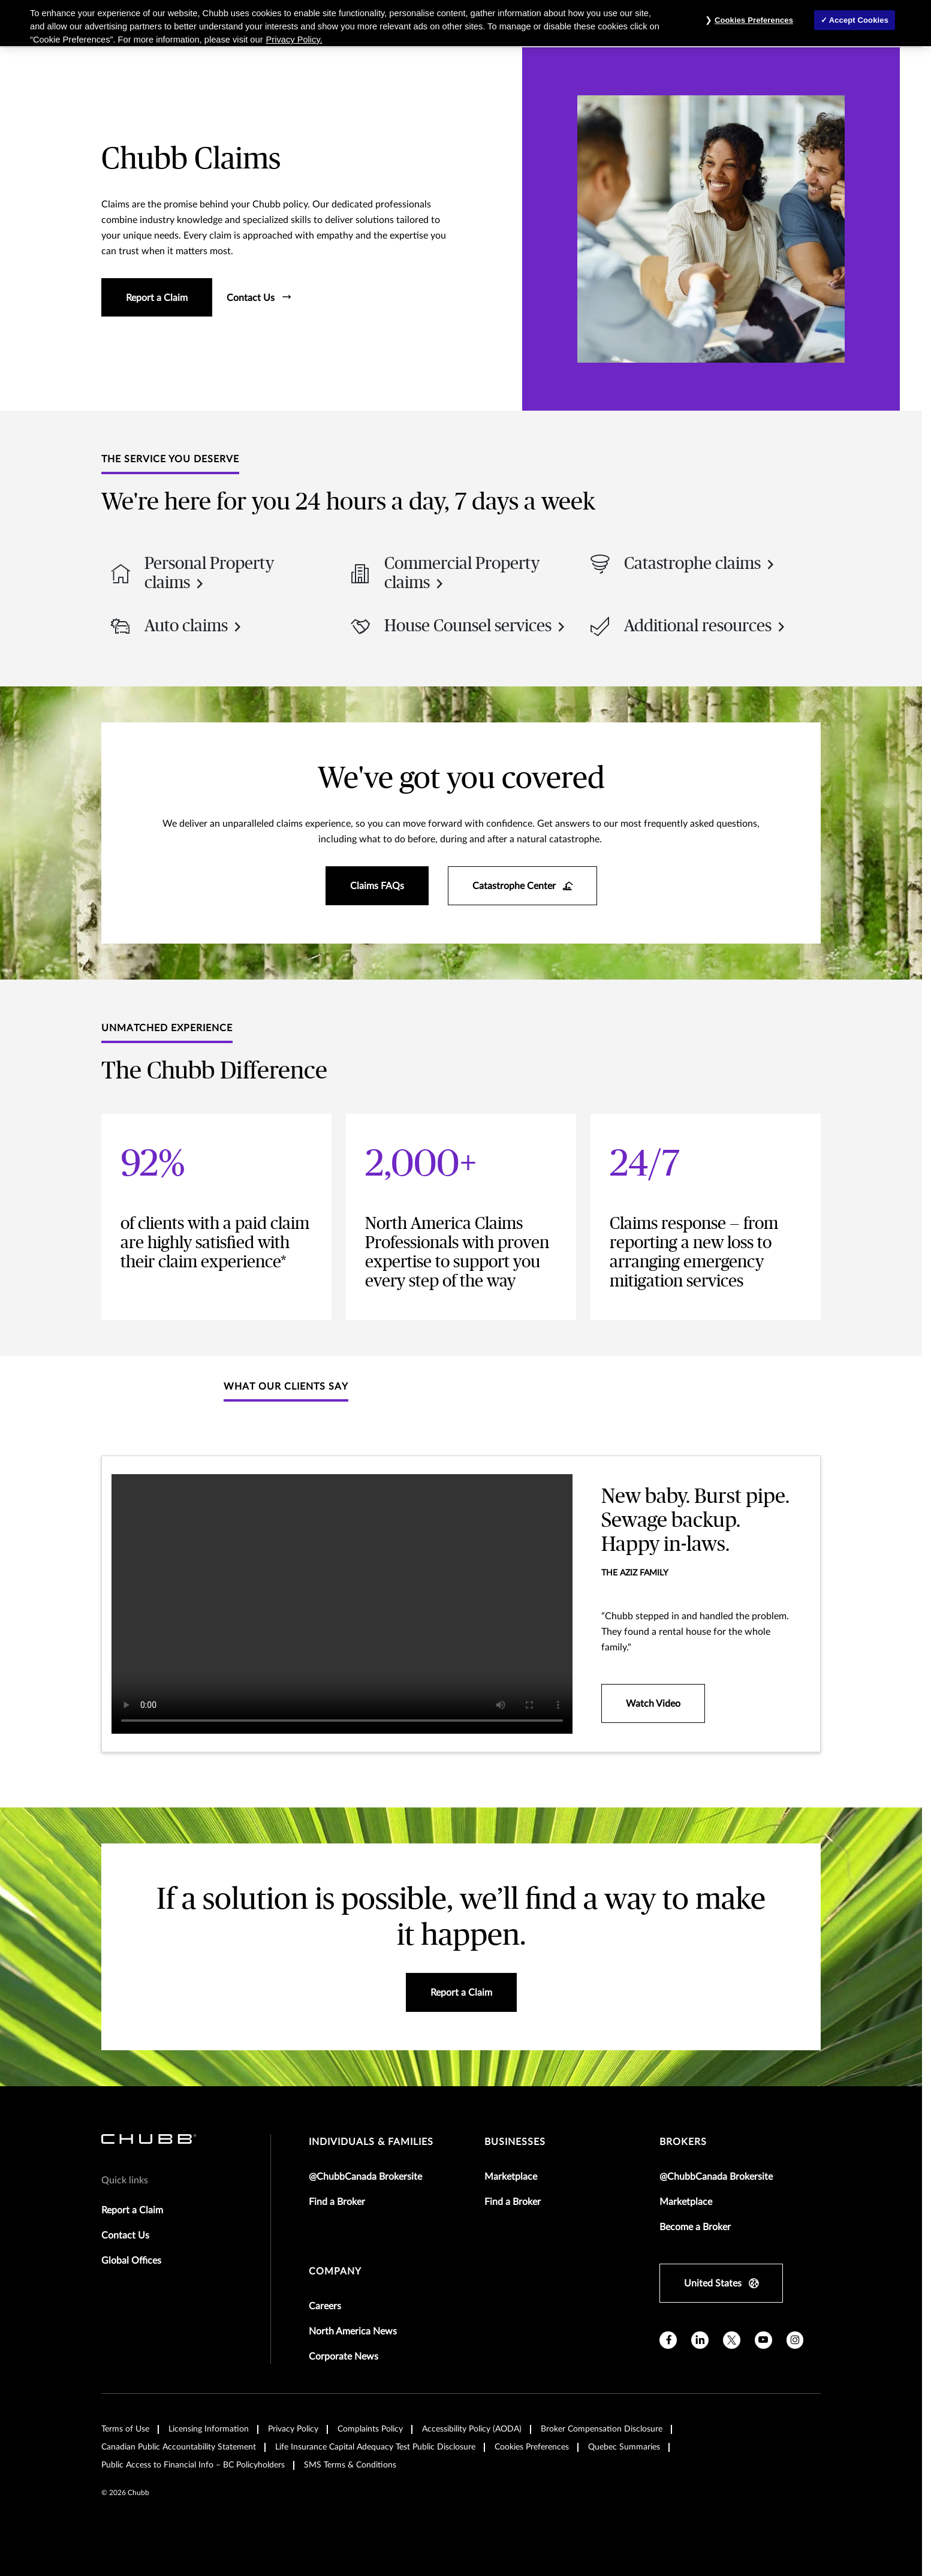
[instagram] (795, 2340)
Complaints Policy (370, 2429)
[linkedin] (700, 2340)
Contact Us (125, 2235)
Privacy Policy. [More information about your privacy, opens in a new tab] (294, 39)
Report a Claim (132, 2210)
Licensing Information (208, 2429)
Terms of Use (125, 2429)
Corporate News (343, 2356)
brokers (683, 2142)
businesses (515, 2142)
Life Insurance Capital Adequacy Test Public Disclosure (375, 2447)
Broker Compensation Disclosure (601, 2429)
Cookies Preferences (532, 2447)
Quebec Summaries (624, 2447)
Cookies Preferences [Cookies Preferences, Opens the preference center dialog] (754, 20)
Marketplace (510, 2177)
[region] (465, 23)
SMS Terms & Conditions (350, 2465)
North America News (353, 2331)
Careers (325, 2306)
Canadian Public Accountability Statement (178, 2447)
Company (335, 2271)
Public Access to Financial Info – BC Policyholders (193, 2465)
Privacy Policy (293, 2429)
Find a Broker (337, 2202)
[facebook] (668, 2340)
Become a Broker (695, 2227)
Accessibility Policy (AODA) (472, 2429)
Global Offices (131, 2260)
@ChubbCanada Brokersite (365, 2177)
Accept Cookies (858, 20)
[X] (731, 2340)
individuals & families (371, 2142)
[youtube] (763, 2340)
